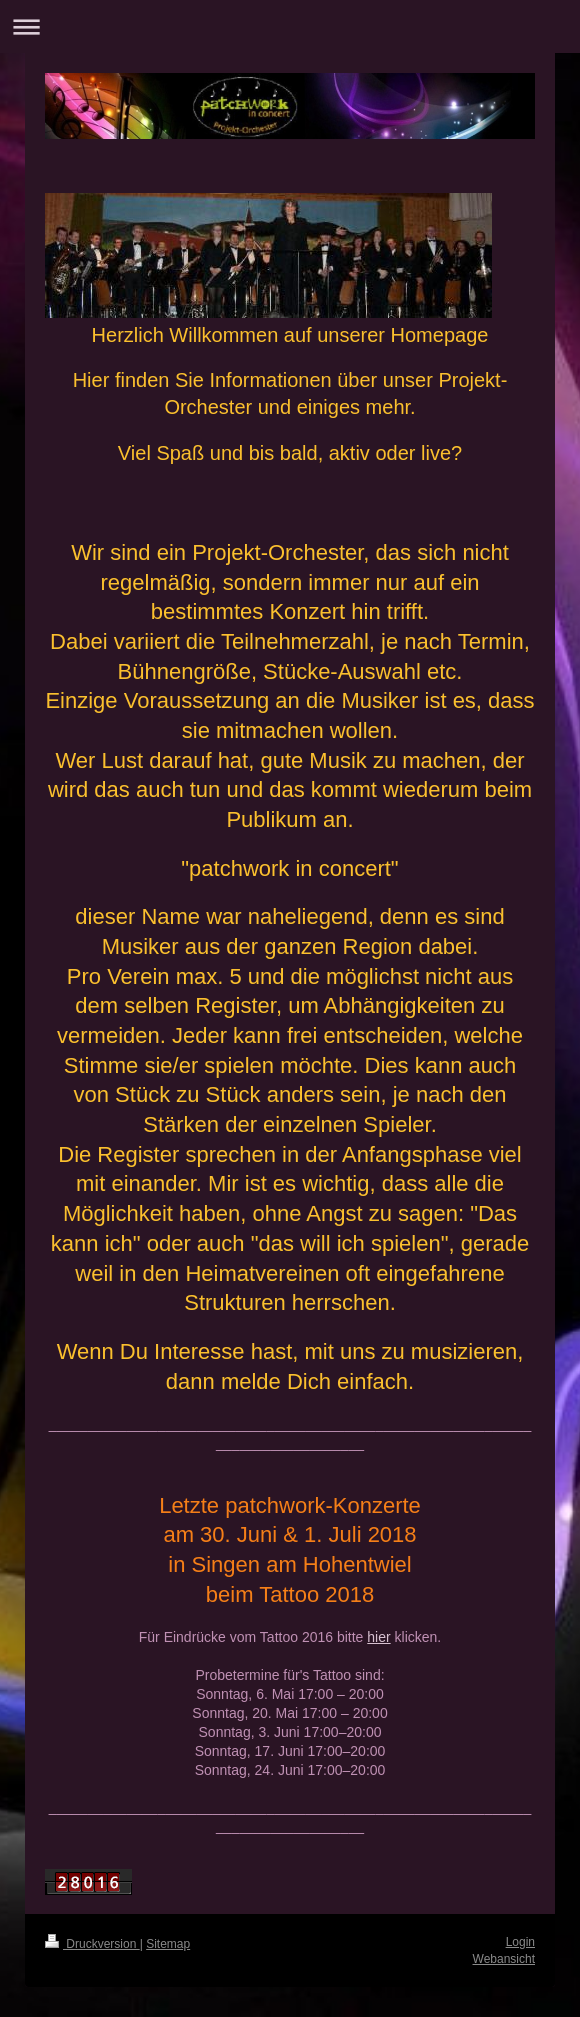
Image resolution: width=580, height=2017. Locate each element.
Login (520, 1942)
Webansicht (504, 1959)
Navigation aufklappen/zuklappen (290, 26)
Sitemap (168, 1944)
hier (378, 1637)
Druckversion (92, 1944)
